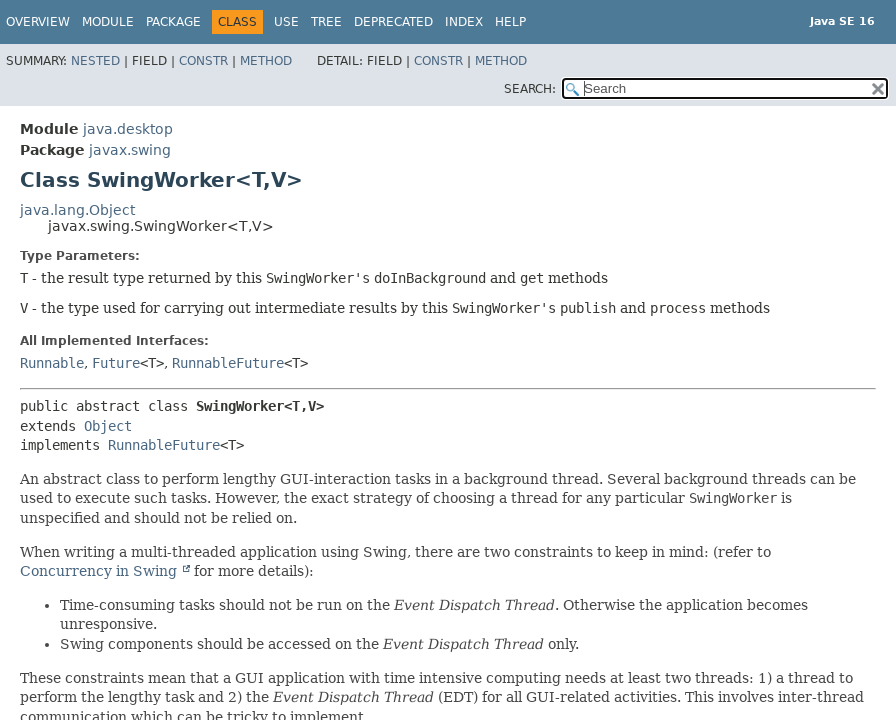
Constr (203, 61)
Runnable (52, 363)
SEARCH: (530, 89)
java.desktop (128, 129)
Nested (95, 61)
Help (510, 22)
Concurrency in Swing (100, 571)
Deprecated (393, 22)
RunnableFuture (228, 363)
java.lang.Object (77, 210)
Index (464, 22)
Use (286, 22)
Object (108, 426)
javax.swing (130, 150)
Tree (326, 22)
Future (116, 363)
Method (266, 61)
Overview (38, 22)
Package (173, 22)
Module (108, 22)
